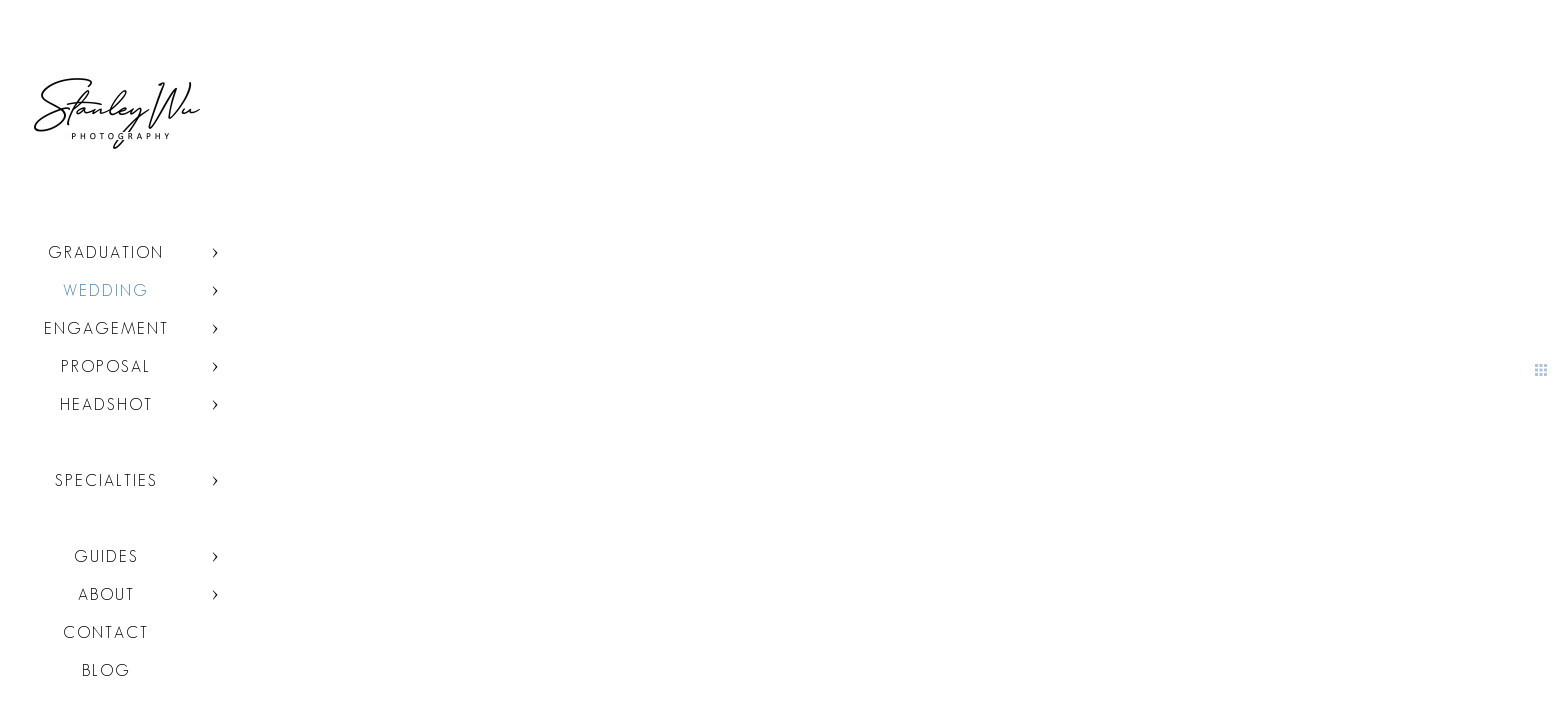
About (106, 594)
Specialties (106, 480)
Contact (106, 632)
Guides (106, 556)
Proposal (106, 366)
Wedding (106, 290)
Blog (106, 670)
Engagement (106, 328)
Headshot (106, 404)
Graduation (106, 252)
